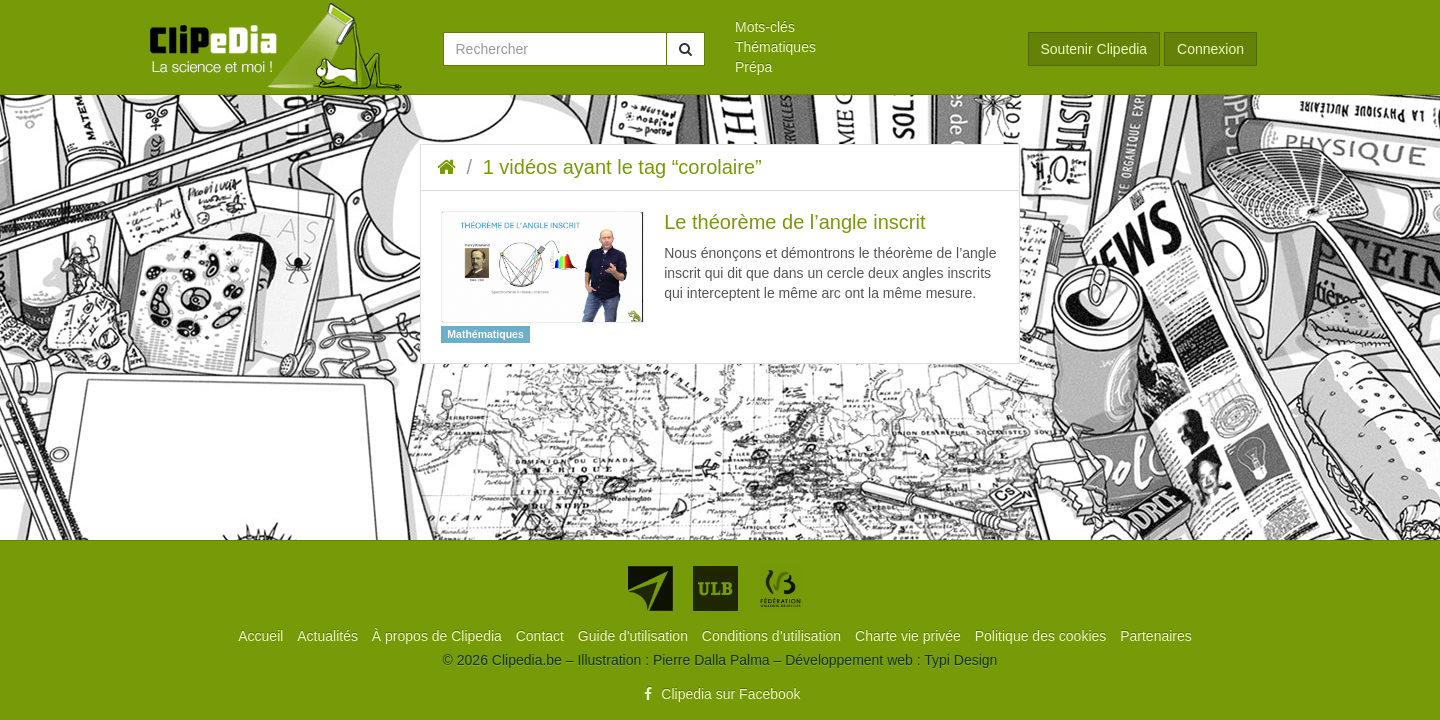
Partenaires (1156, 636)
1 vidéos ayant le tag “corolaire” (622, 167)
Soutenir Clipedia (1094, 49)
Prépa (753, 67)
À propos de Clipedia (439, 636)
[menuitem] (866, 27)
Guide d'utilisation (635, 636)
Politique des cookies (1042, 636)
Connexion (1210, 49)
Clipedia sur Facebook (719, 694)
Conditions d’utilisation (773, 636)
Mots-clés (765, 27)
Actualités (329, 636)
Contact (542, 636)
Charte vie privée (910, 636)
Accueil (262, 636)
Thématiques (775, 47)
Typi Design (960, 660)
